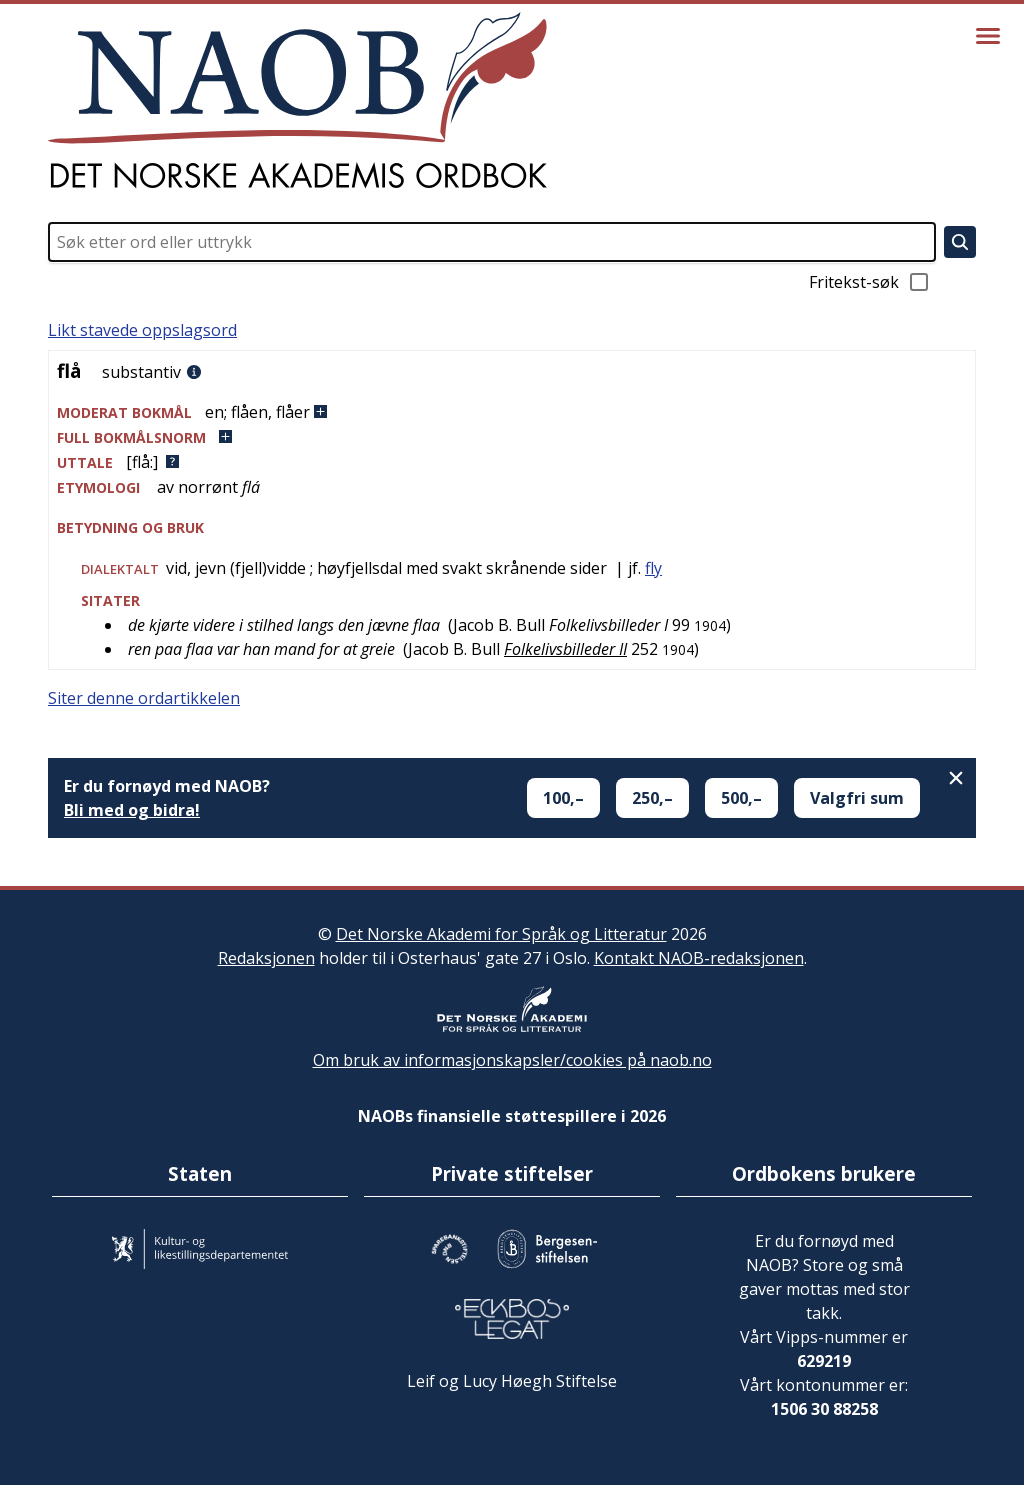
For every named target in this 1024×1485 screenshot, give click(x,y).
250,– (652, 798)
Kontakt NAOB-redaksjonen (699, 958)
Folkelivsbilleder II (565, 649)
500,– (741, 798)
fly (653, 568)
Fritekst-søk (870, 282)
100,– (563, 798)
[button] (512, 412)
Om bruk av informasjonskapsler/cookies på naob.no (512, 1060)
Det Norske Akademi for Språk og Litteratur (501, 934)
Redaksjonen (266, 958)
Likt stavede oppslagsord (142, 330)
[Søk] (960, 242)
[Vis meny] (988, 36)
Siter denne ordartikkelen (144, 698)
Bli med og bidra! (132, 810)
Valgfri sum (857, 798)
